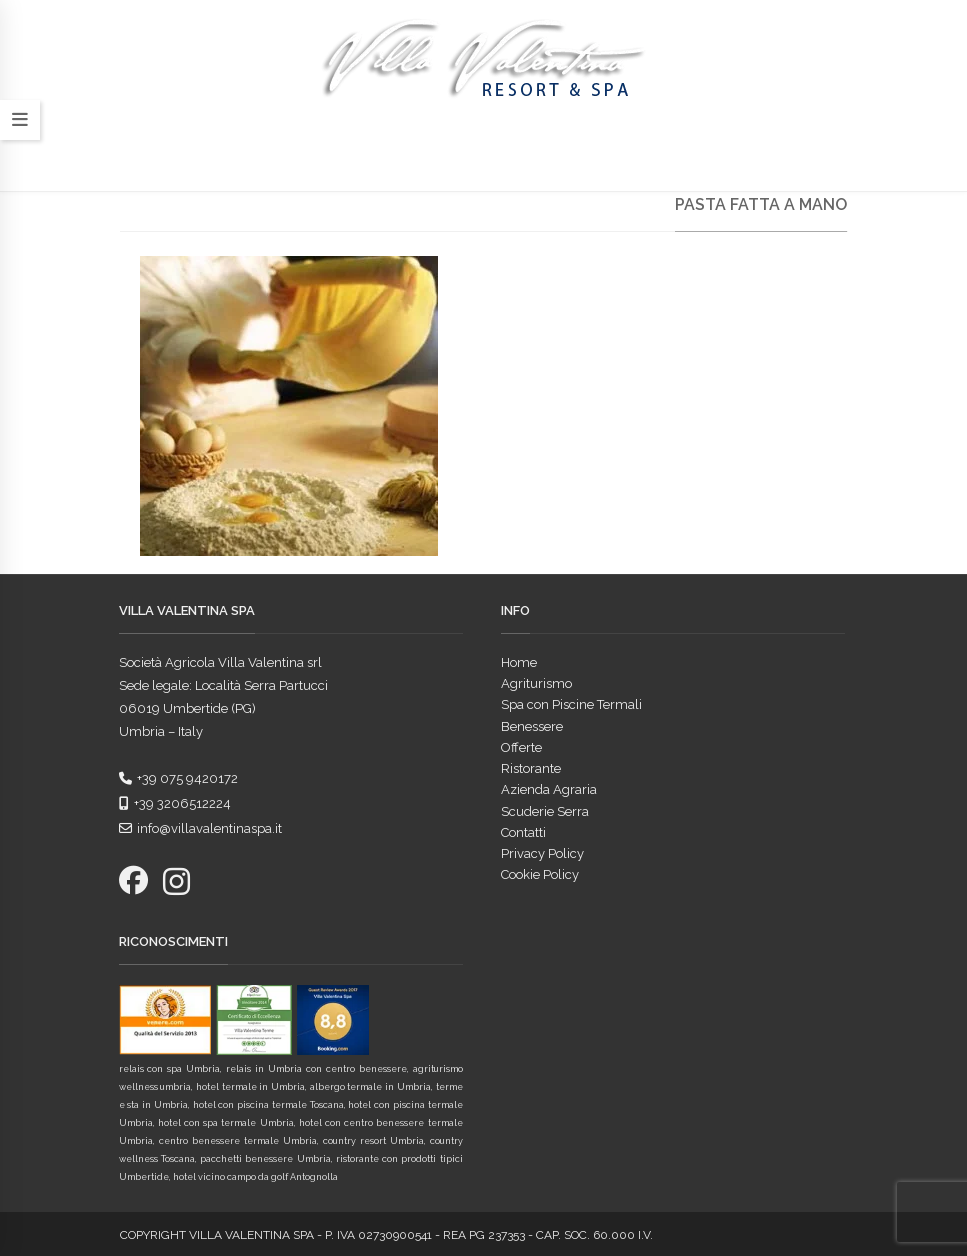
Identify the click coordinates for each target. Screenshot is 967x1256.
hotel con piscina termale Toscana (268, 1105)
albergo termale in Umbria (370, 1087)
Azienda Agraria (549, 789)
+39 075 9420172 (178, 778)
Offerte (521, 747)
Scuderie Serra (545, 811)
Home (519, 662)
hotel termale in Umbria (250, 1087)
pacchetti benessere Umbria (265, 1159)
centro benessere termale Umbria (238, 1141)
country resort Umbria (373, 1141)
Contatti (523, 832)
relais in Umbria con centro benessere (316, 1069)
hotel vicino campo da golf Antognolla (255, 1177)
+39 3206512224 (175, 803)
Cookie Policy (540, 874)
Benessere (532, 726)
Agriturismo (536, 683)
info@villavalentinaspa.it (200, 828)
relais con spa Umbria (170, 1069)
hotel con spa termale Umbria (226, 1123)
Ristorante (531, 768)
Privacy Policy (542, 853)
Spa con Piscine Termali (571, 704)
